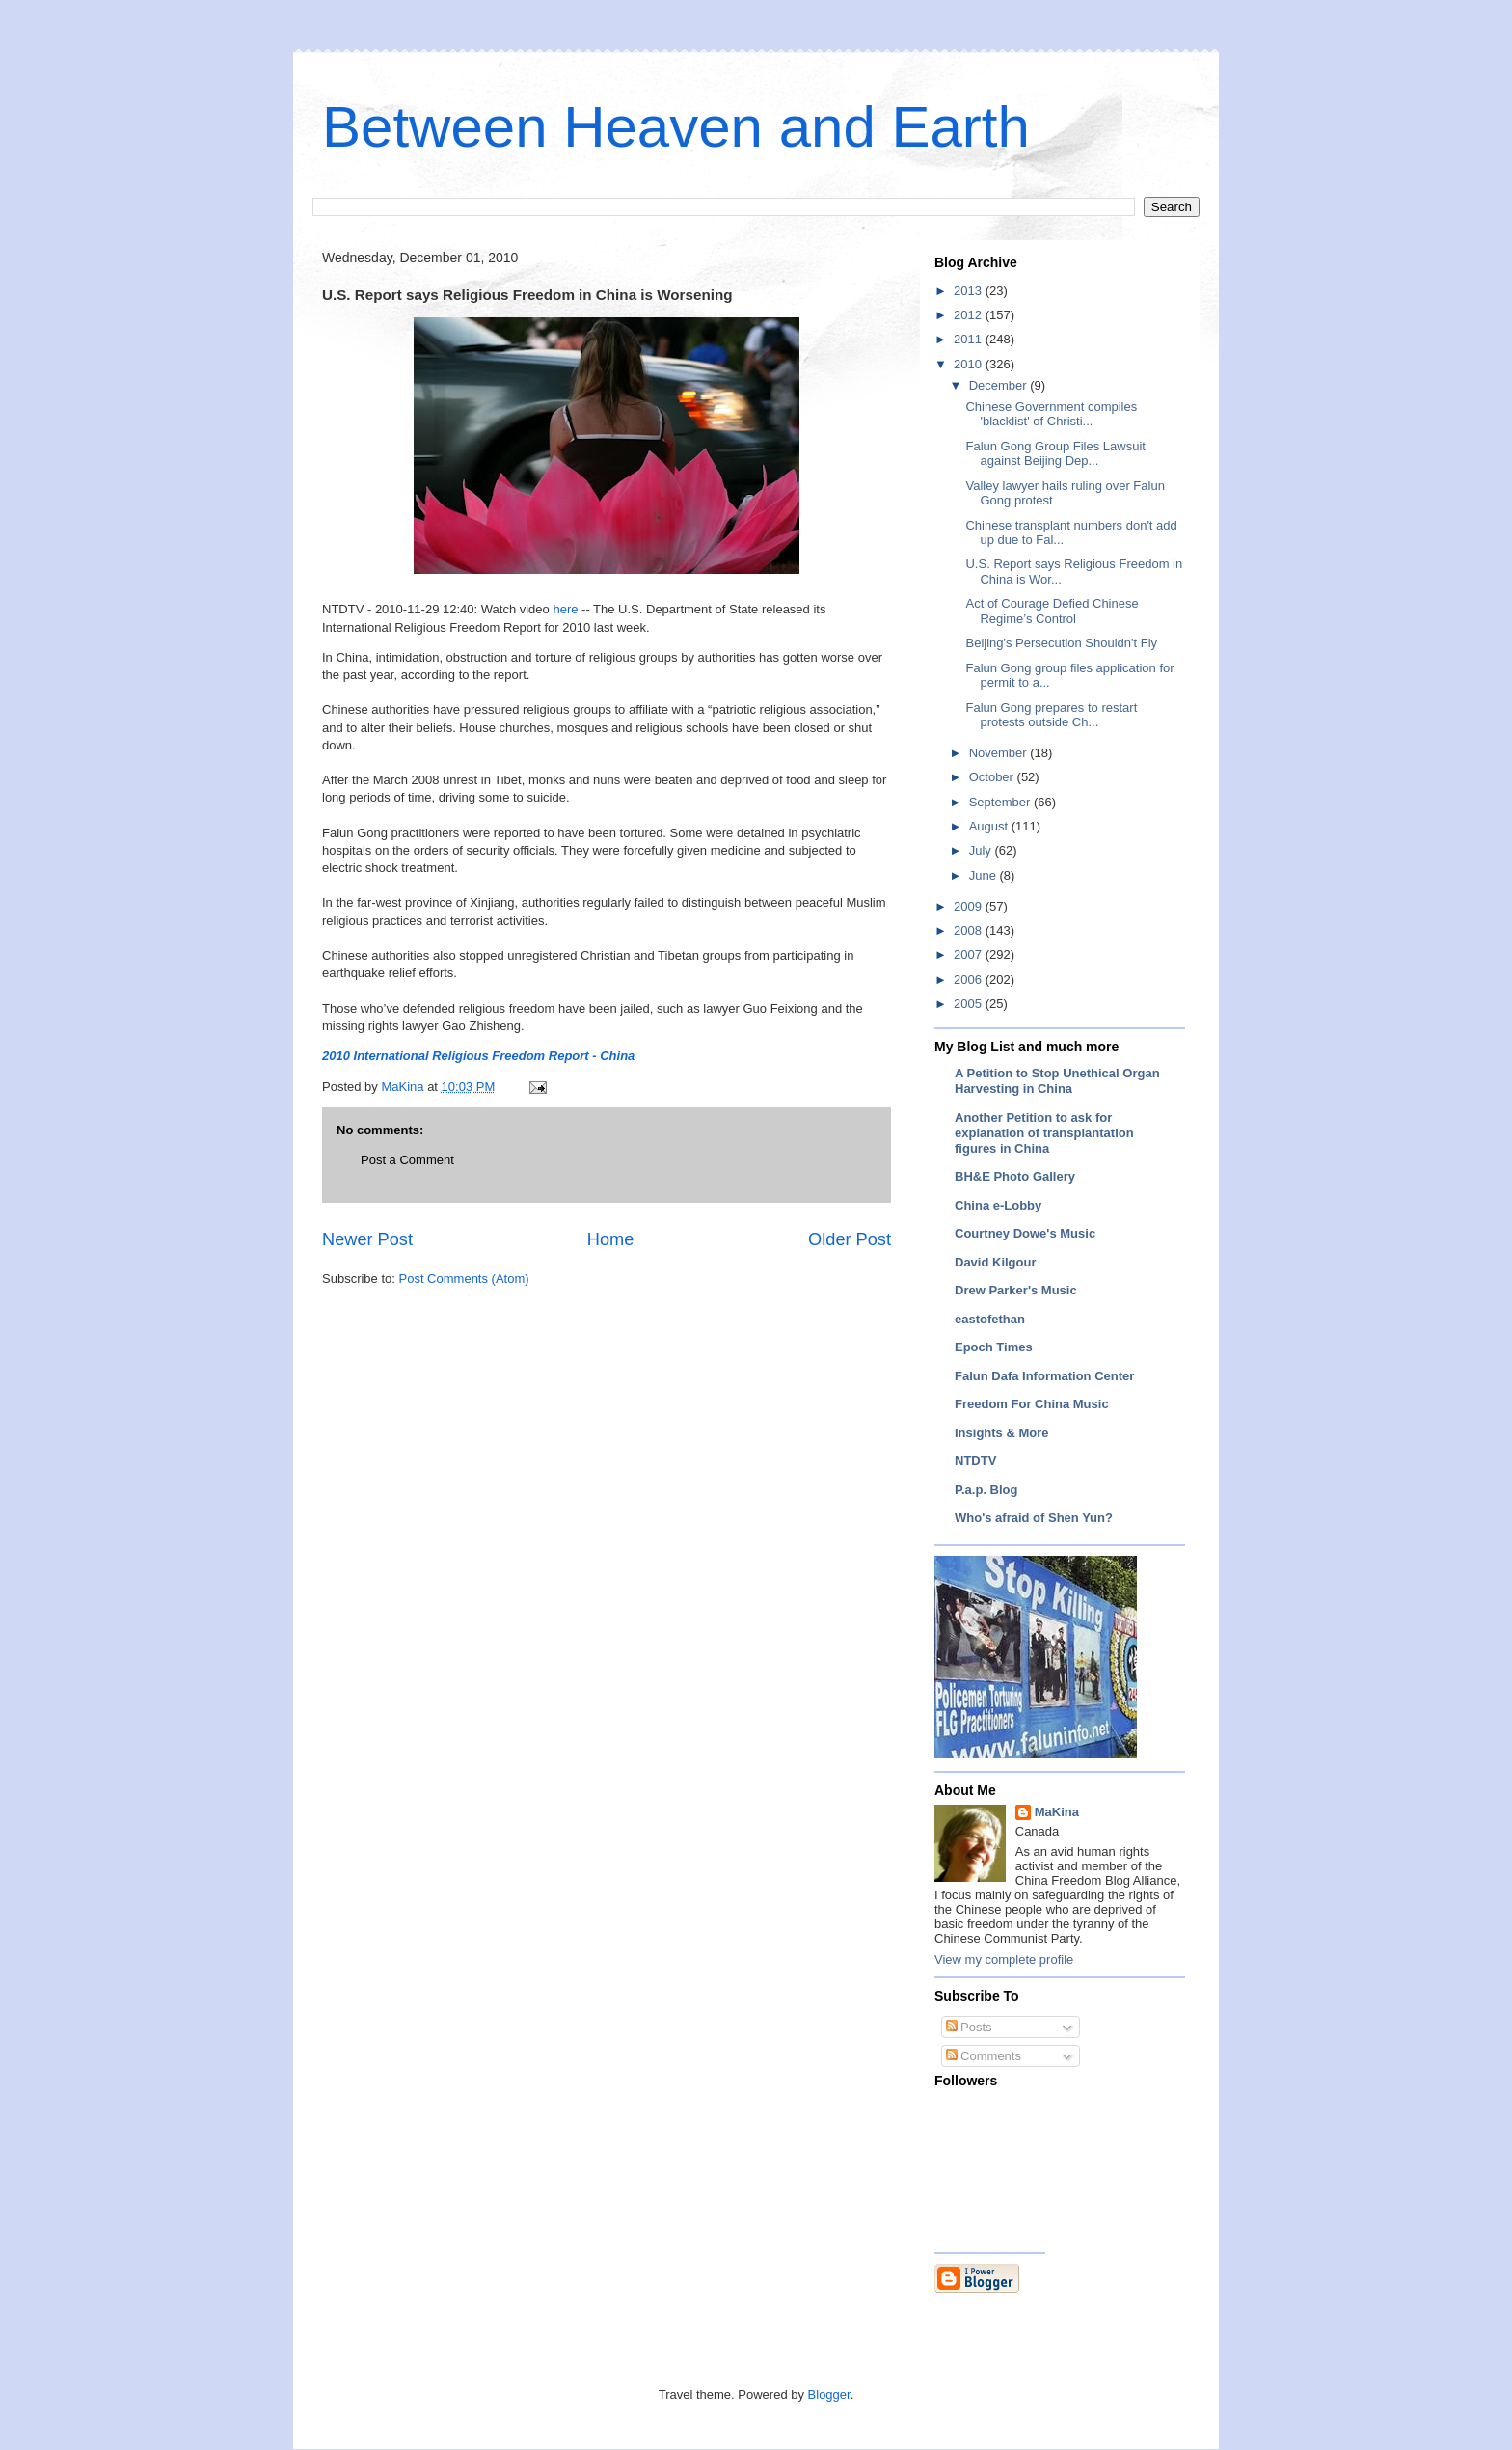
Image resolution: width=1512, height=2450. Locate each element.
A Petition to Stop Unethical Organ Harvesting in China (1057, 1081)
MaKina (1057, 1812)
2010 (970, 364)
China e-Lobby (998, 1205)
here (567, 609)
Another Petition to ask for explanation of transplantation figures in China (1044, 1133)
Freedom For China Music (1032, 1404)
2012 (970, 315)
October (993, 777)
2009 (970, 906)
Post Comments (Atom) (464, 1278)
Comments (983, 2056)
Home (610, 1239)
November (1000, 753)
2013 (970, 291)
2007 (970, 954)
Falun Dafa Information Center (1044, 1376)
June (984, 875)
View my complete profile (1003, 1959)
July (982, 850)
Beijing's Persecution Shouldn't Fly (1061, 643)
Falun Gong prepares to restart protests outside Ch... (1051, 715)
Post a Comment (407, 1160)
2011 (970, 339)
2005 (970, 1003)
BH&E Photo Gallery (1015, 1176)
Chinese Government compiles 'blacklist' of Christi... (1051, 414)
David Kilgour (996, 1262)
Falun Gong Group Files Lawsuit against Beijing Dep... (1055, 454)
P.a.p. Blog (986, 1490)
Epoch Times (994, 1347)
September (1001, 802)
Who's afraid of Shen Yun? (1034, 1518)
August (990, 826)
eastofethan (990, 1319)
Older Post (849, 1239)
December (1000, 385)
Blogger (829, 2394)
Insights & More (1002, 1433)
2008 (970, 930)
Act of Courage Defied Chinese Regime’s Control (1051, 611)
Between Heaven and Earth (676, 127)
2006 (970, 979)
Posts (969, 2027)
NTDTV (975, 1461)
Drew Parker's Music (1016, 1290)
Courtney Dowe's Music (1025, 1233)
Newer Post (367, 1239)
